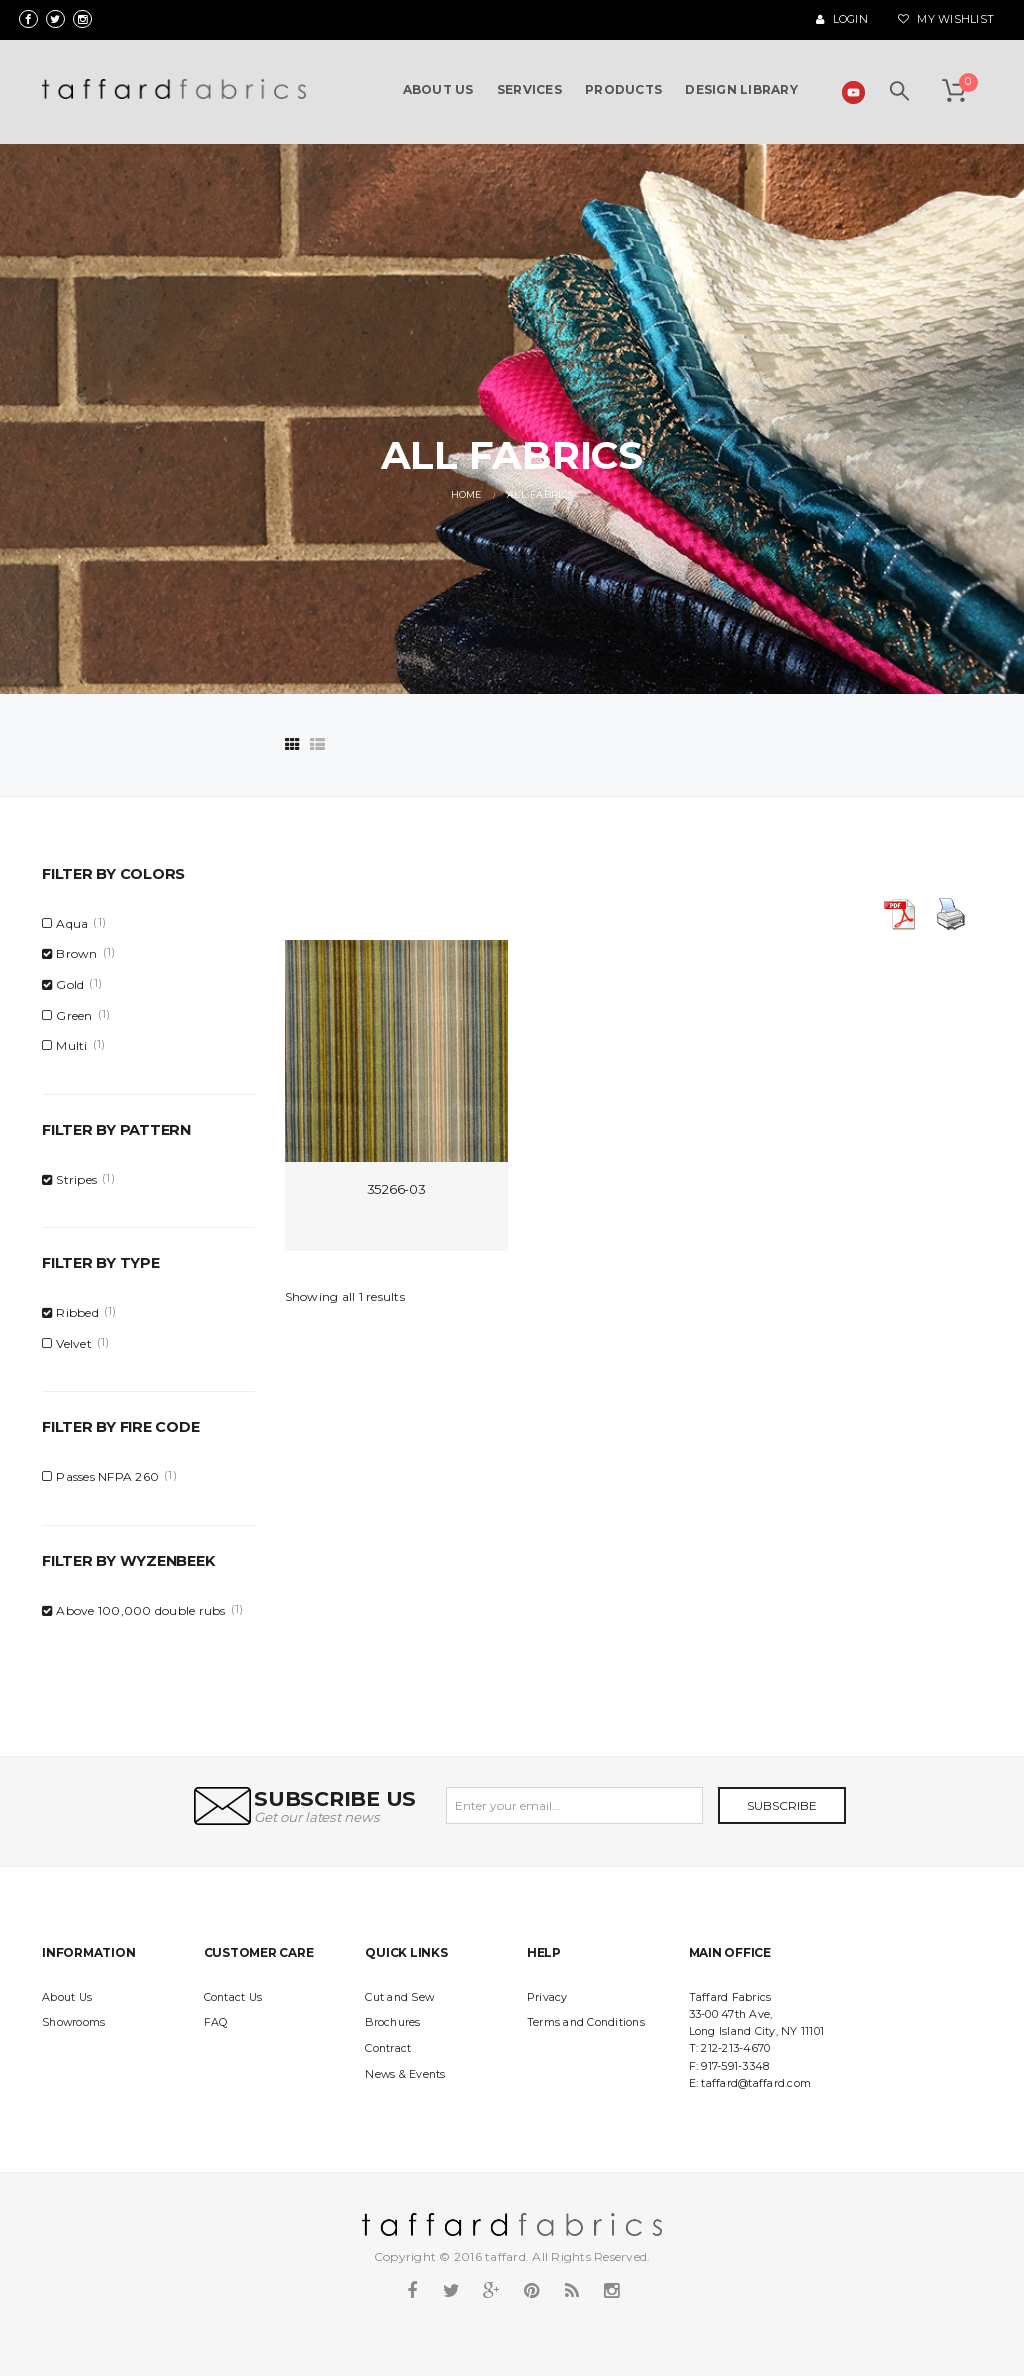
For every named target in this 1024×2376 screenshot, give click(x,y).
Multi (71, 1045)
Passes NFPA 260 (107, 1476)
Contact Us (233, 1997)
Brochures (392, 2022)
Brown (76, 953)
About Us (67, 1997)
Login (842, 19)
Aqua (72, 923)
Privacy (547, 1997)
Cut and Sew (399, 1997)
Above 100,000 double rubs (140, 1610)
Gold (70, 984)
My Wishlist (946, 19)
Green (74, 1015)
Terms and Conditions (586, 2022)
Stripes (76, 1179)
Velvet (74, 1343)
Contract (388, 2048)
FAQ (216, 2022)
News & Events (405, 2074)
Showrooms (73, 2022)
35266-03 (396, 1189)
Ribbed (77, 1312)
